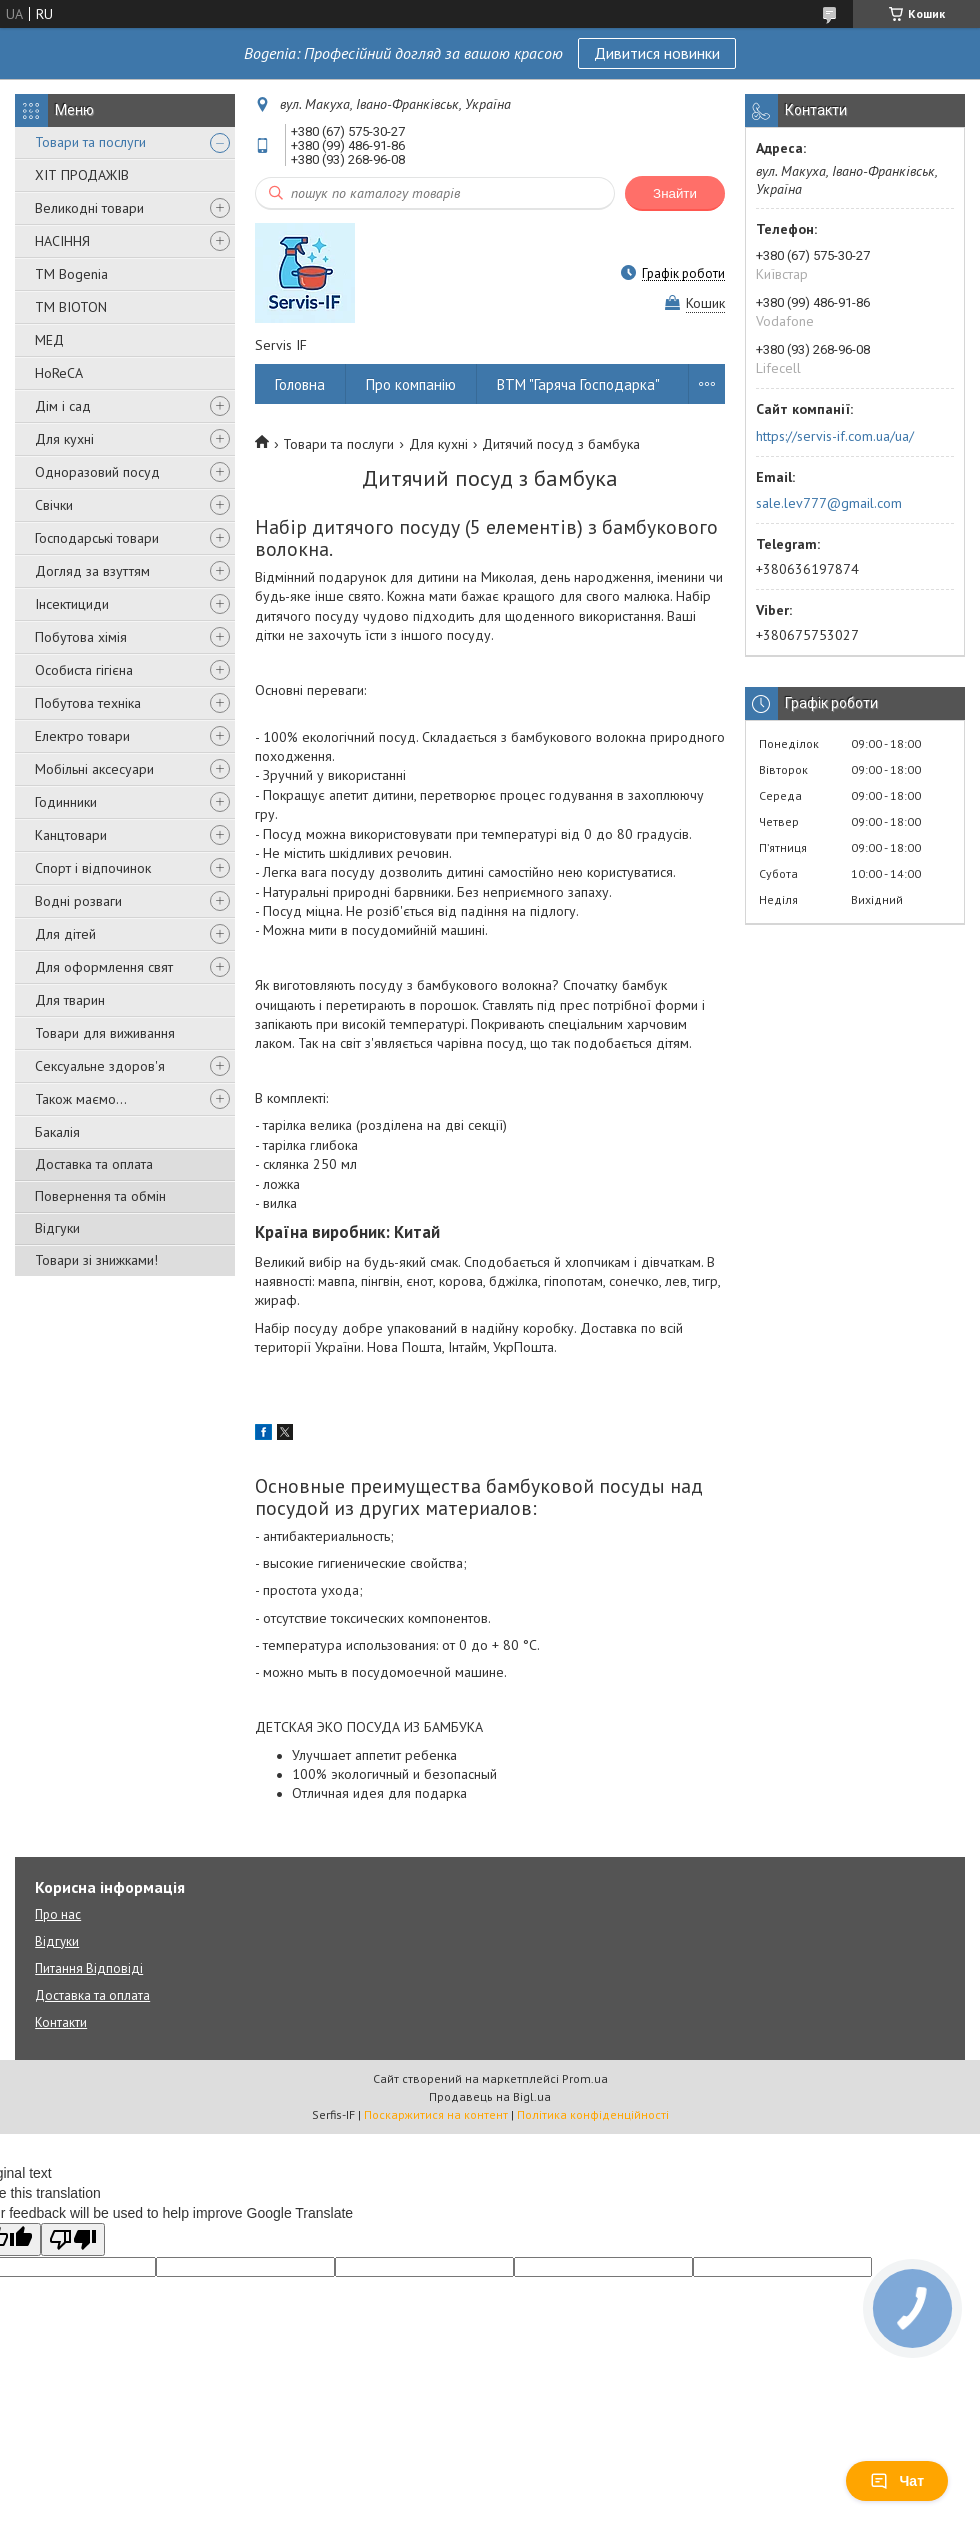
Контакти (61, 2022)
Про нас (58, 1914)
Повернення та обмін (100, 1196)
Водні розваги (78, 901)
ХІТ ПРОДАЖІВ (82, 175)
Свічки (54, 505)
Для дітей (65, 934)
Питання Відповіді (89, 1968)
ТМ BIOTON (71, 307)
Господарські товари (97, 538)
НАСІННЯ (62, 241)
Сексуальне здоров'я (100, 1066)
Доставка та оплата (94, 1164)
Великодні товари (89, 208)
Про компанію (411, 384)
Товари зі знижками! (96, 1260)
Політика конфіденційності (593, 2114)
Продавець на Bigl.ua (490, 2096)
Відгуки (57, 1228)
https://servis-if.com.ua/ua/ (835, 436)
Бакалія (57, 1132)
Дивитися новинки (657, 53)
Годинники (66, 802)
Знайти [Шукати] (675, 193)
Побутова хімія (81, 637)
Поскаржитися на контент (436, 2114)
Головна (300, 384)
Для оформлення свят (104, 967)
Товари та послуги (90, 142)
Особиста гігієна (84, 670)
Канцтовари (71, 835)
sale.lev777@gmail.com (829, 503)
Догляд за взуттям (92, 571)
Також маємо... (81, 1099)
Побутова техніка (88, 703)
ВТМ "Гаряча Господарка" (578, 384)
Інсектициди (72, 604)
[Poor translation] (73, 2239)
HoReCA (59, 373)
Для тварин (70, 1000)
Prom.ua (585, 2078)
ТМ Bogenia (71, 274)
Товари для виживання (105, 1033)
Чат (897, 2481)
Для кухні (64, 439)
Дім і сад (63, 406)
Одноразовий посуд (97, 472)
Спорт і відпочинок (93, 868)
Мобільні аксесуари (94, 769)
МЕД (49, 340)
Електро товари (82, 736)
